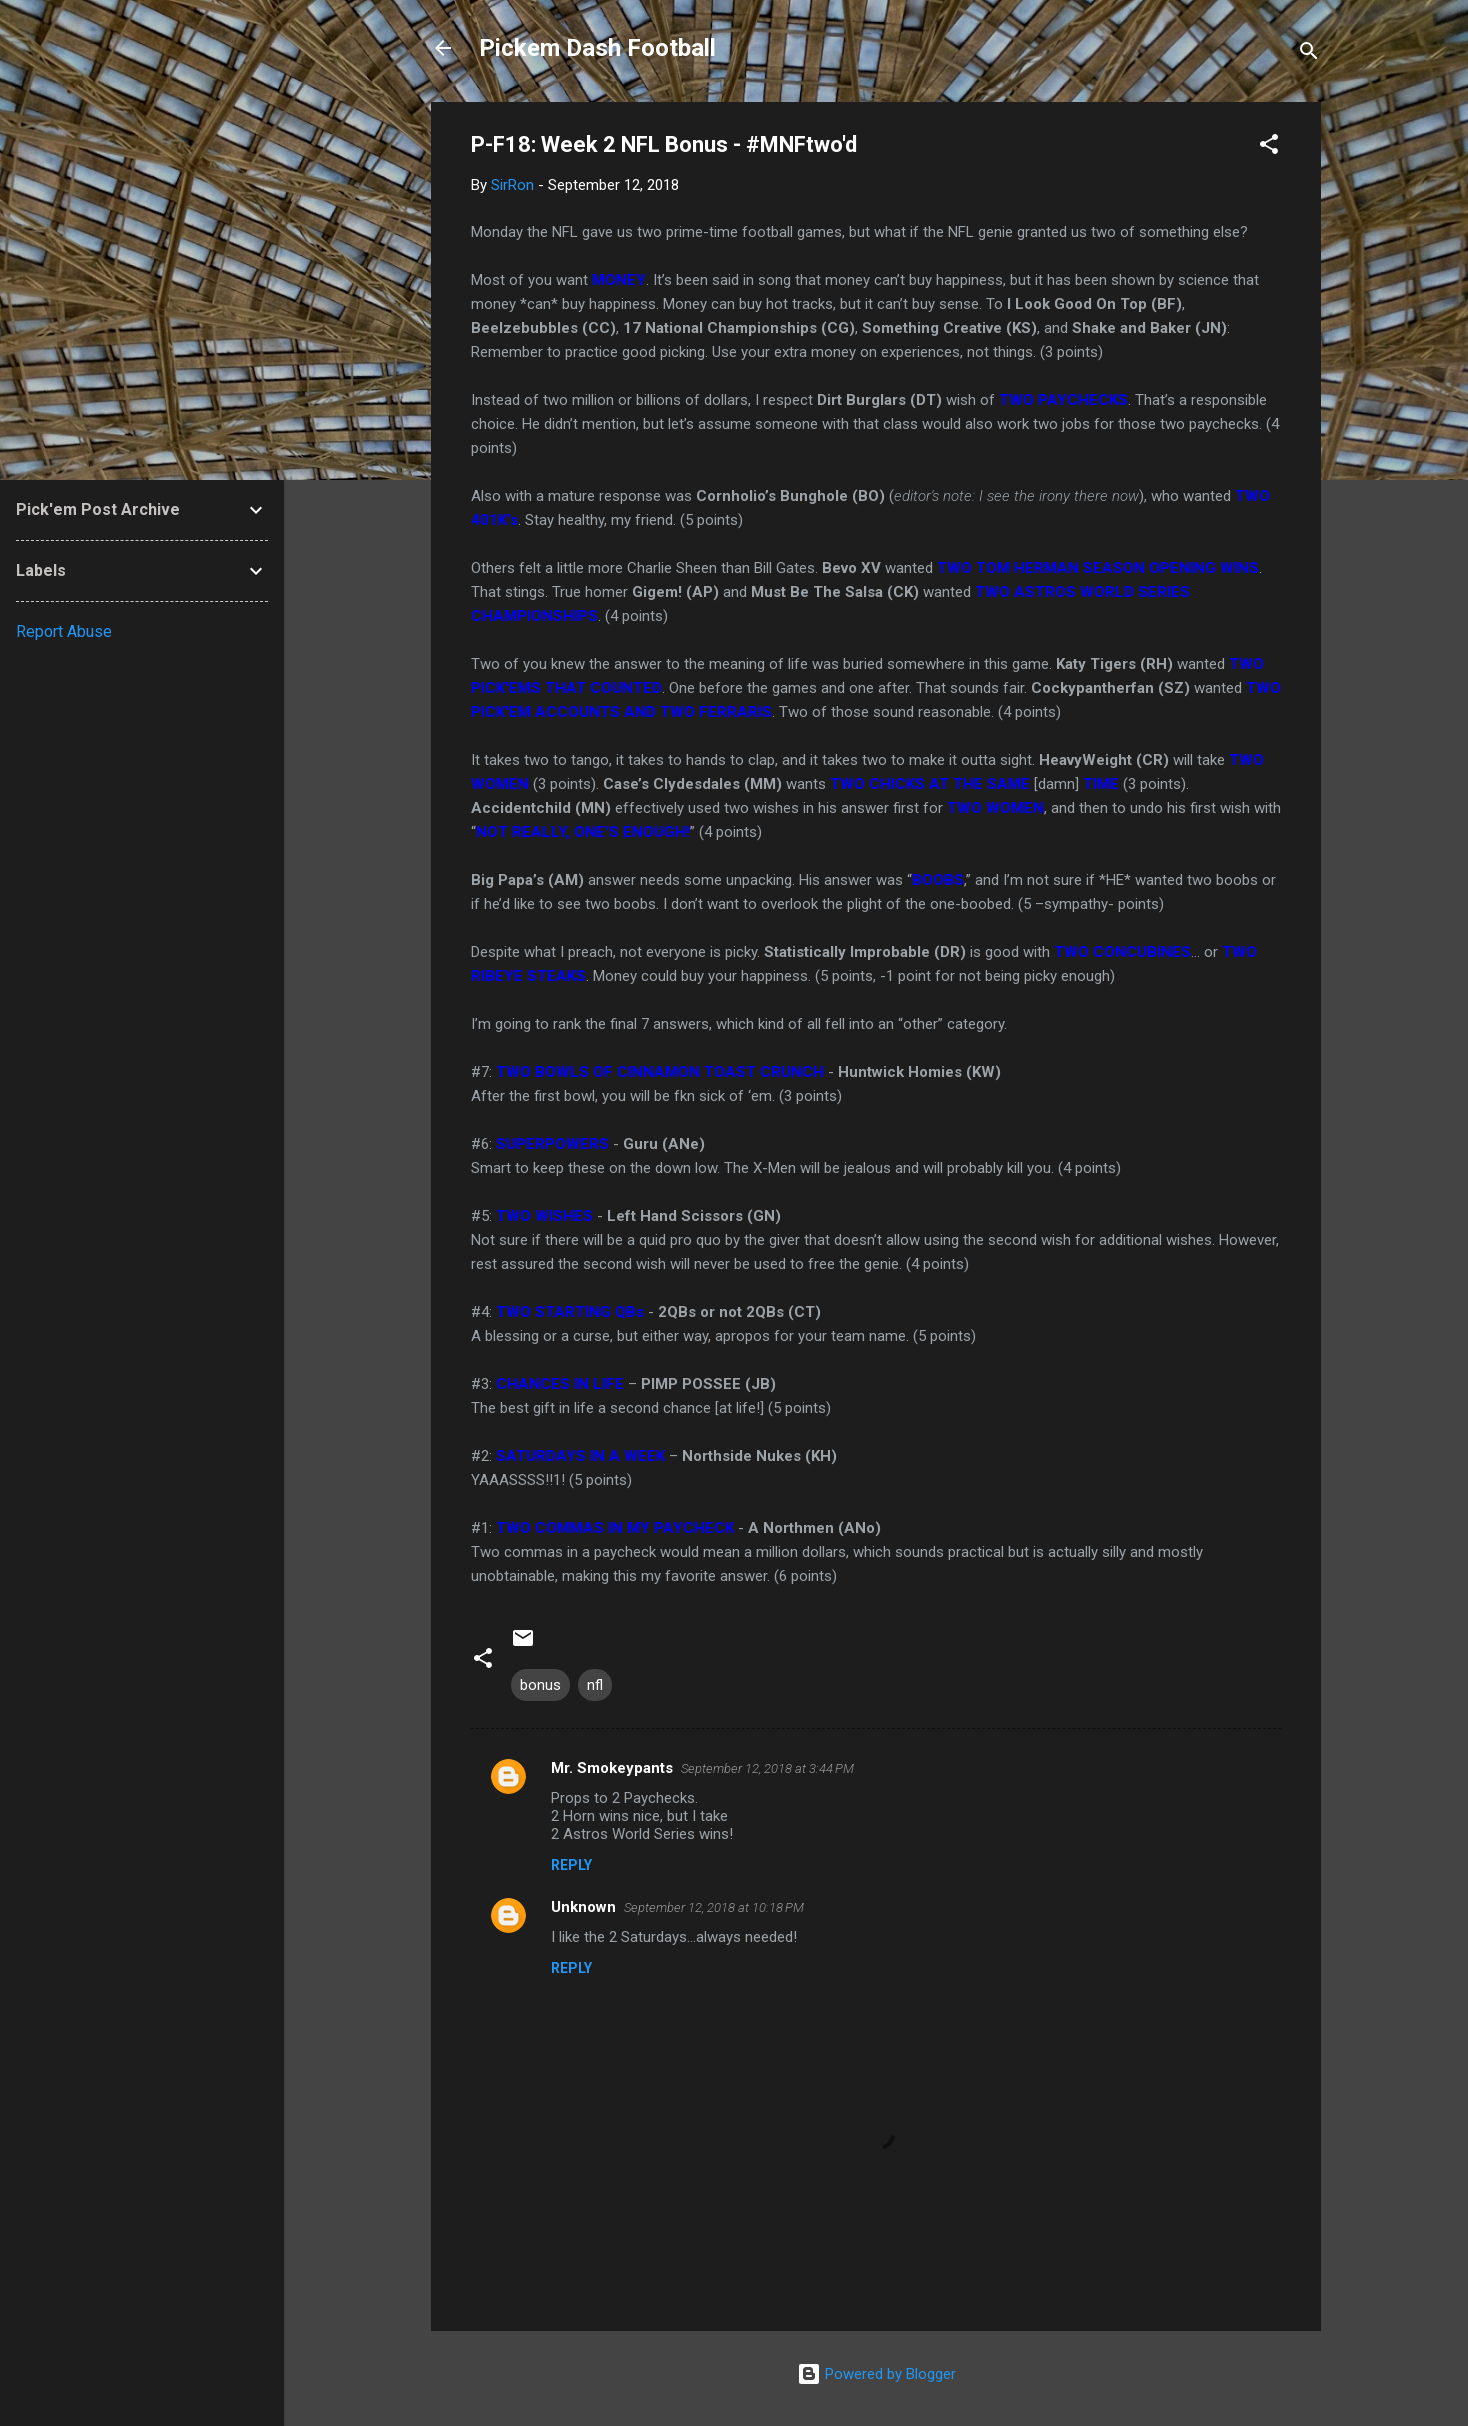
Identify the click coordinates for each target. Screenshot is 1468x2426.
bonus (540, 1685)
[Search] (1309, 54)
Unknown (583, 1907)
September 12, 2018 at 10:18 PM (714, 1907)
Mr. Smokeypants (612, 1768)
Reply (571, 1865)
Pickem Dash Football (597, 48)
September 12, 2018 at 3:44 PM (767, 1768)
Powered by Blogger (876, 2374)
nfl (595, 1685)
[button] (1269, 147)
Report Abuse (64, 631)
